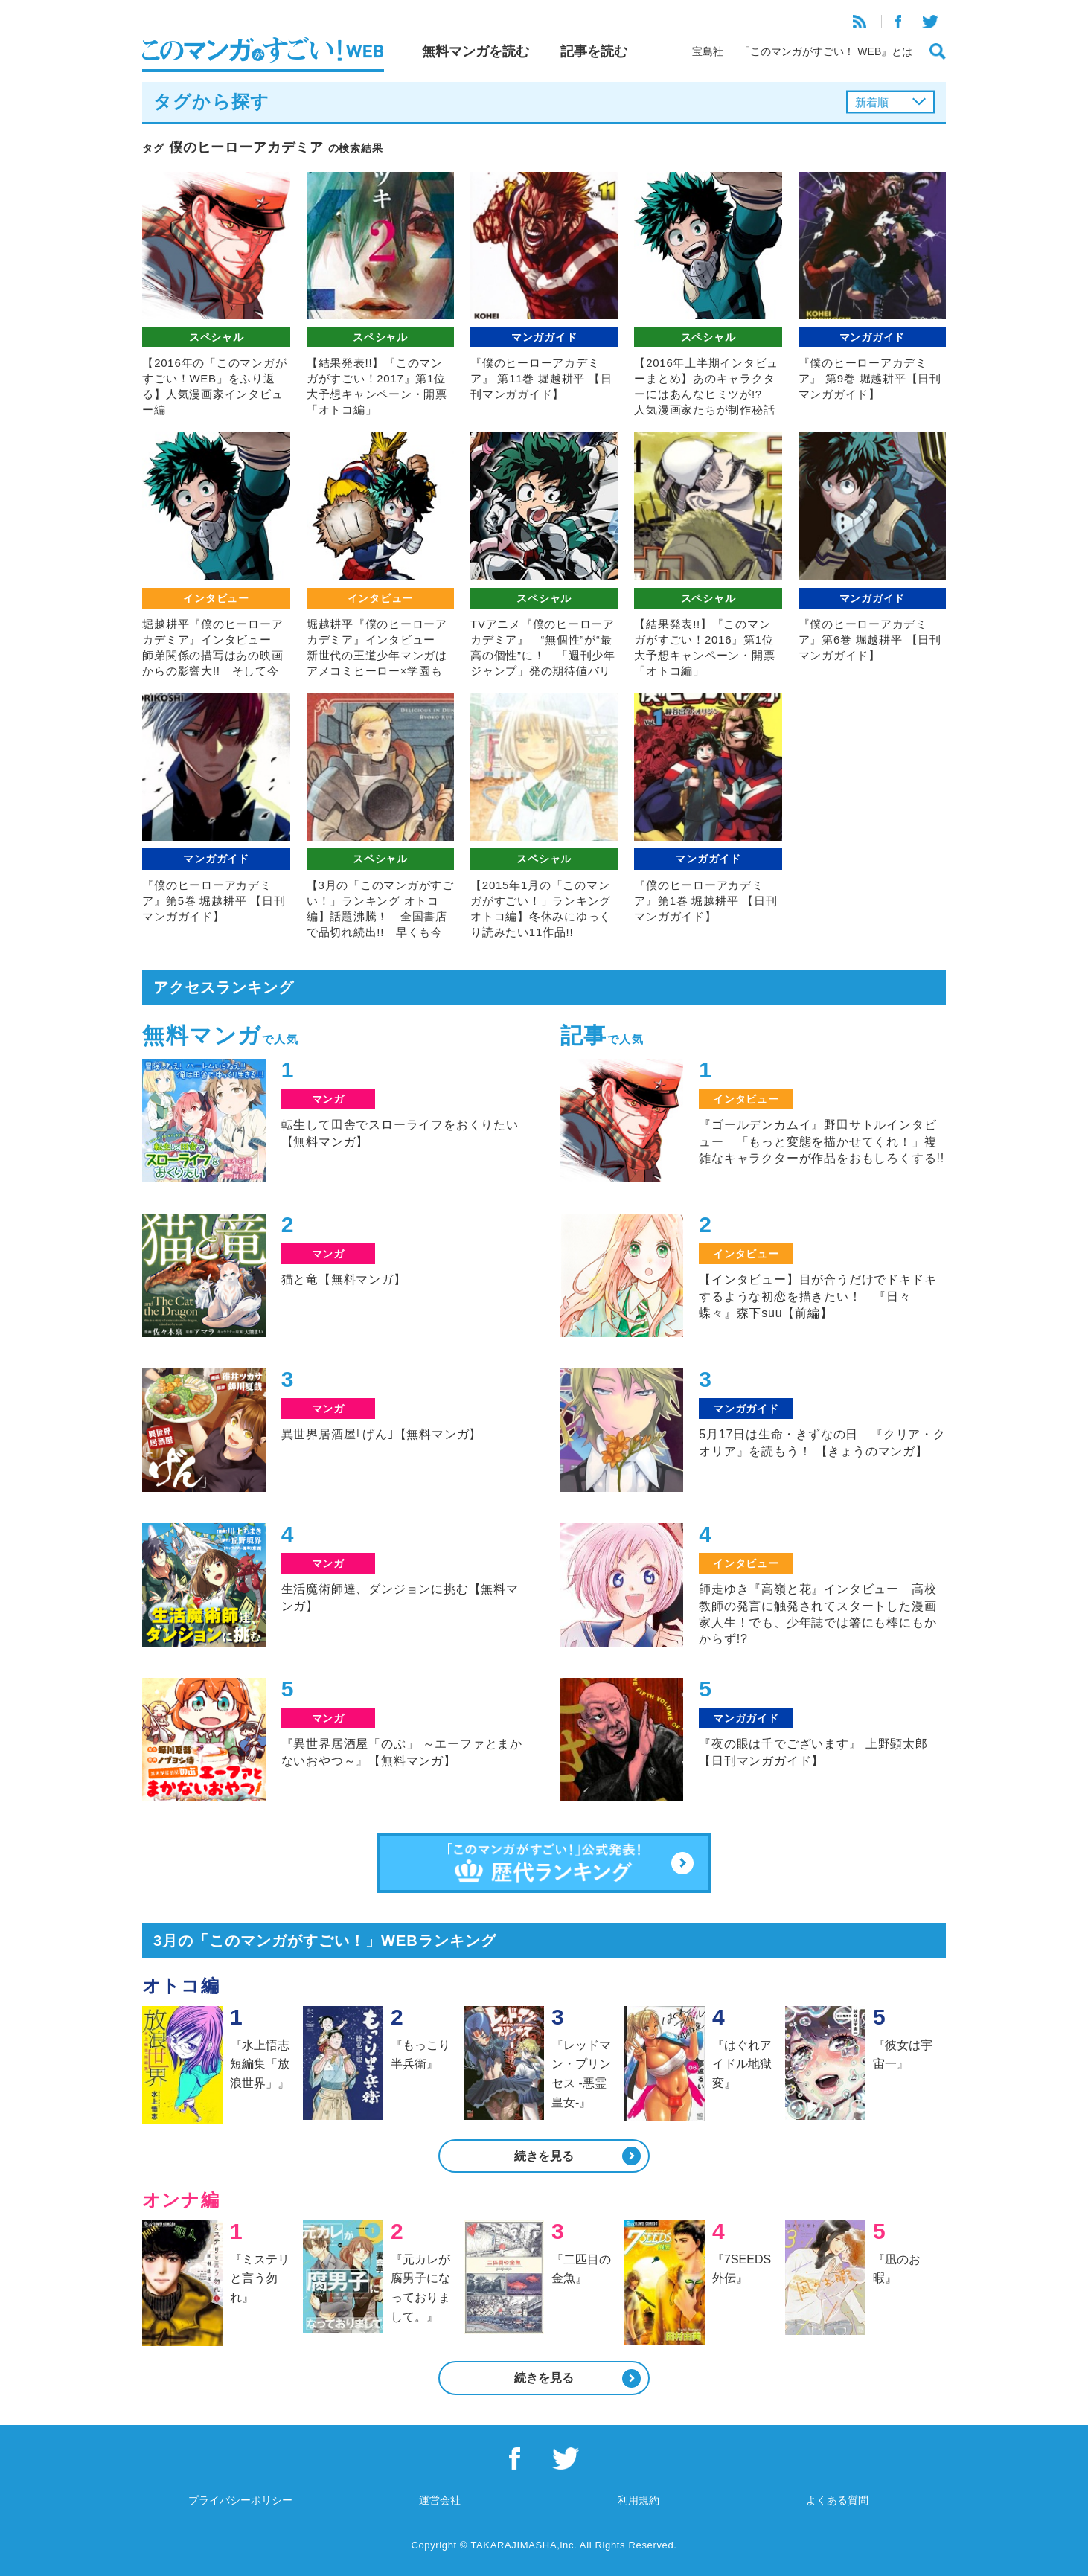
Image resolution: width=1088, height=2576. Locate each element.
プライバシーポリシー (240, 2500)
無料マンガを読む (475, 51)
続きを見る (544, 2156)
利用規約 (638, 2500)
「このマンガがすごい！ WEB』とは (826, 51)
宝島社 (707, 51)
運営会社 (440, 2500)
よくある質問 (837, 2500)
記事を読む (593, 51)
